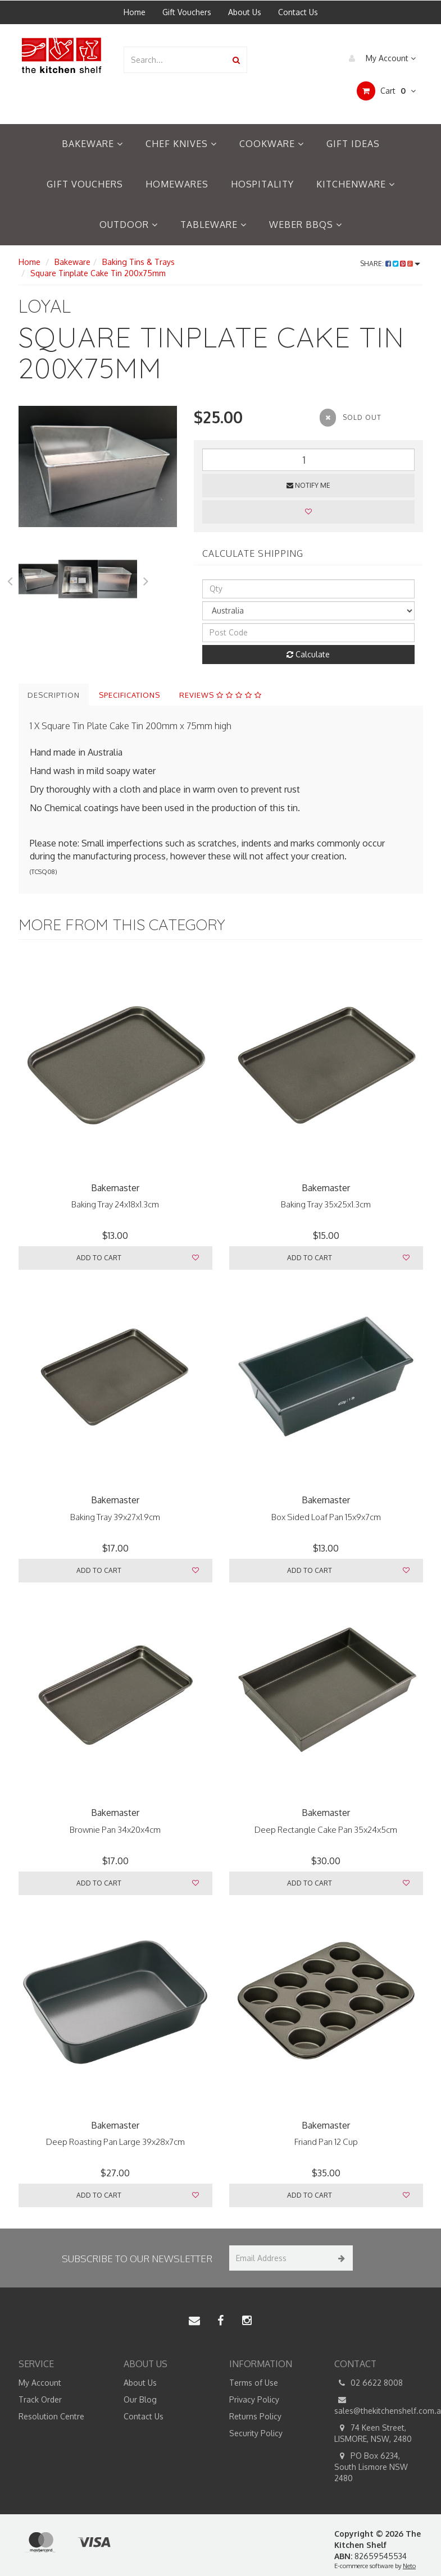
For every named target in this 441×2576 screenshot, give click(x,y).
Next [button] (145, 579)
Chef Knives (181, 143)
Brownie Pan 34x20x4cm (115, 1829)
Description (54, 694)
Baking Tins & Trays (138, 262)
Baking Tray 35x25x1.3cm (326, 1204)
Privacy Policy (254, 2399)
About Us (244, 12)
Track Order (40, 2399)
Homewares (177, 184)
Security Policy (256, 2433)
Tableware (213, 224)
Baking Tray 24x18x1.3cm (115, 1204)
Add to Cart (98, 1257)
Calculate (308, 654)
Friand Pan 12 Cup (326, 2141)
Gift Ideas (353, 143)
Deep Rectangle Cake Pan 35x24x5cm (325, 1829)
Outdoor (128, 224)
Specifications (129, 694)
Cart (386, 90)
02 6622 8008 (368, 2383)
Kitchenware (355, 184)
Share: (390, 263)
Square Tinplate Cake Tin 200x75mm (98, 273)
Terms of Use (253, 2382)
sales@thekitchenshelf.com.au (378, 2404)
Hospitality (262, 184)
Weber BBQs (305, 224)
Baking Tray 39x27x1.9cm (115, 1517)
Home (135, 12)
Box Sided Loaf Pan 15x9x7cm (326, 1517)
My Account (379, 58)
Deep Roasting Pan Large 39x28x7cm (115, 2141)
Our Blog (140, 2399)
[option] (98, 466)
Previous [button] (10, 579)
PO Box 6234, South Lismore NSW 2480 (371, 2466)
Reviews (220, 694)
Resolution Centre (51, 2416)
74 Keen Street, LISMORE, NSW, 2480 (373, 2433)
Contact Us (298, 12)
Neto (409, 2566)
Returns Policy (255, 2416)
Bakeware (92, 143)
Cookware (271, 143)
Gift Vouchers (186, 12)
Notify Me (308, 485)
